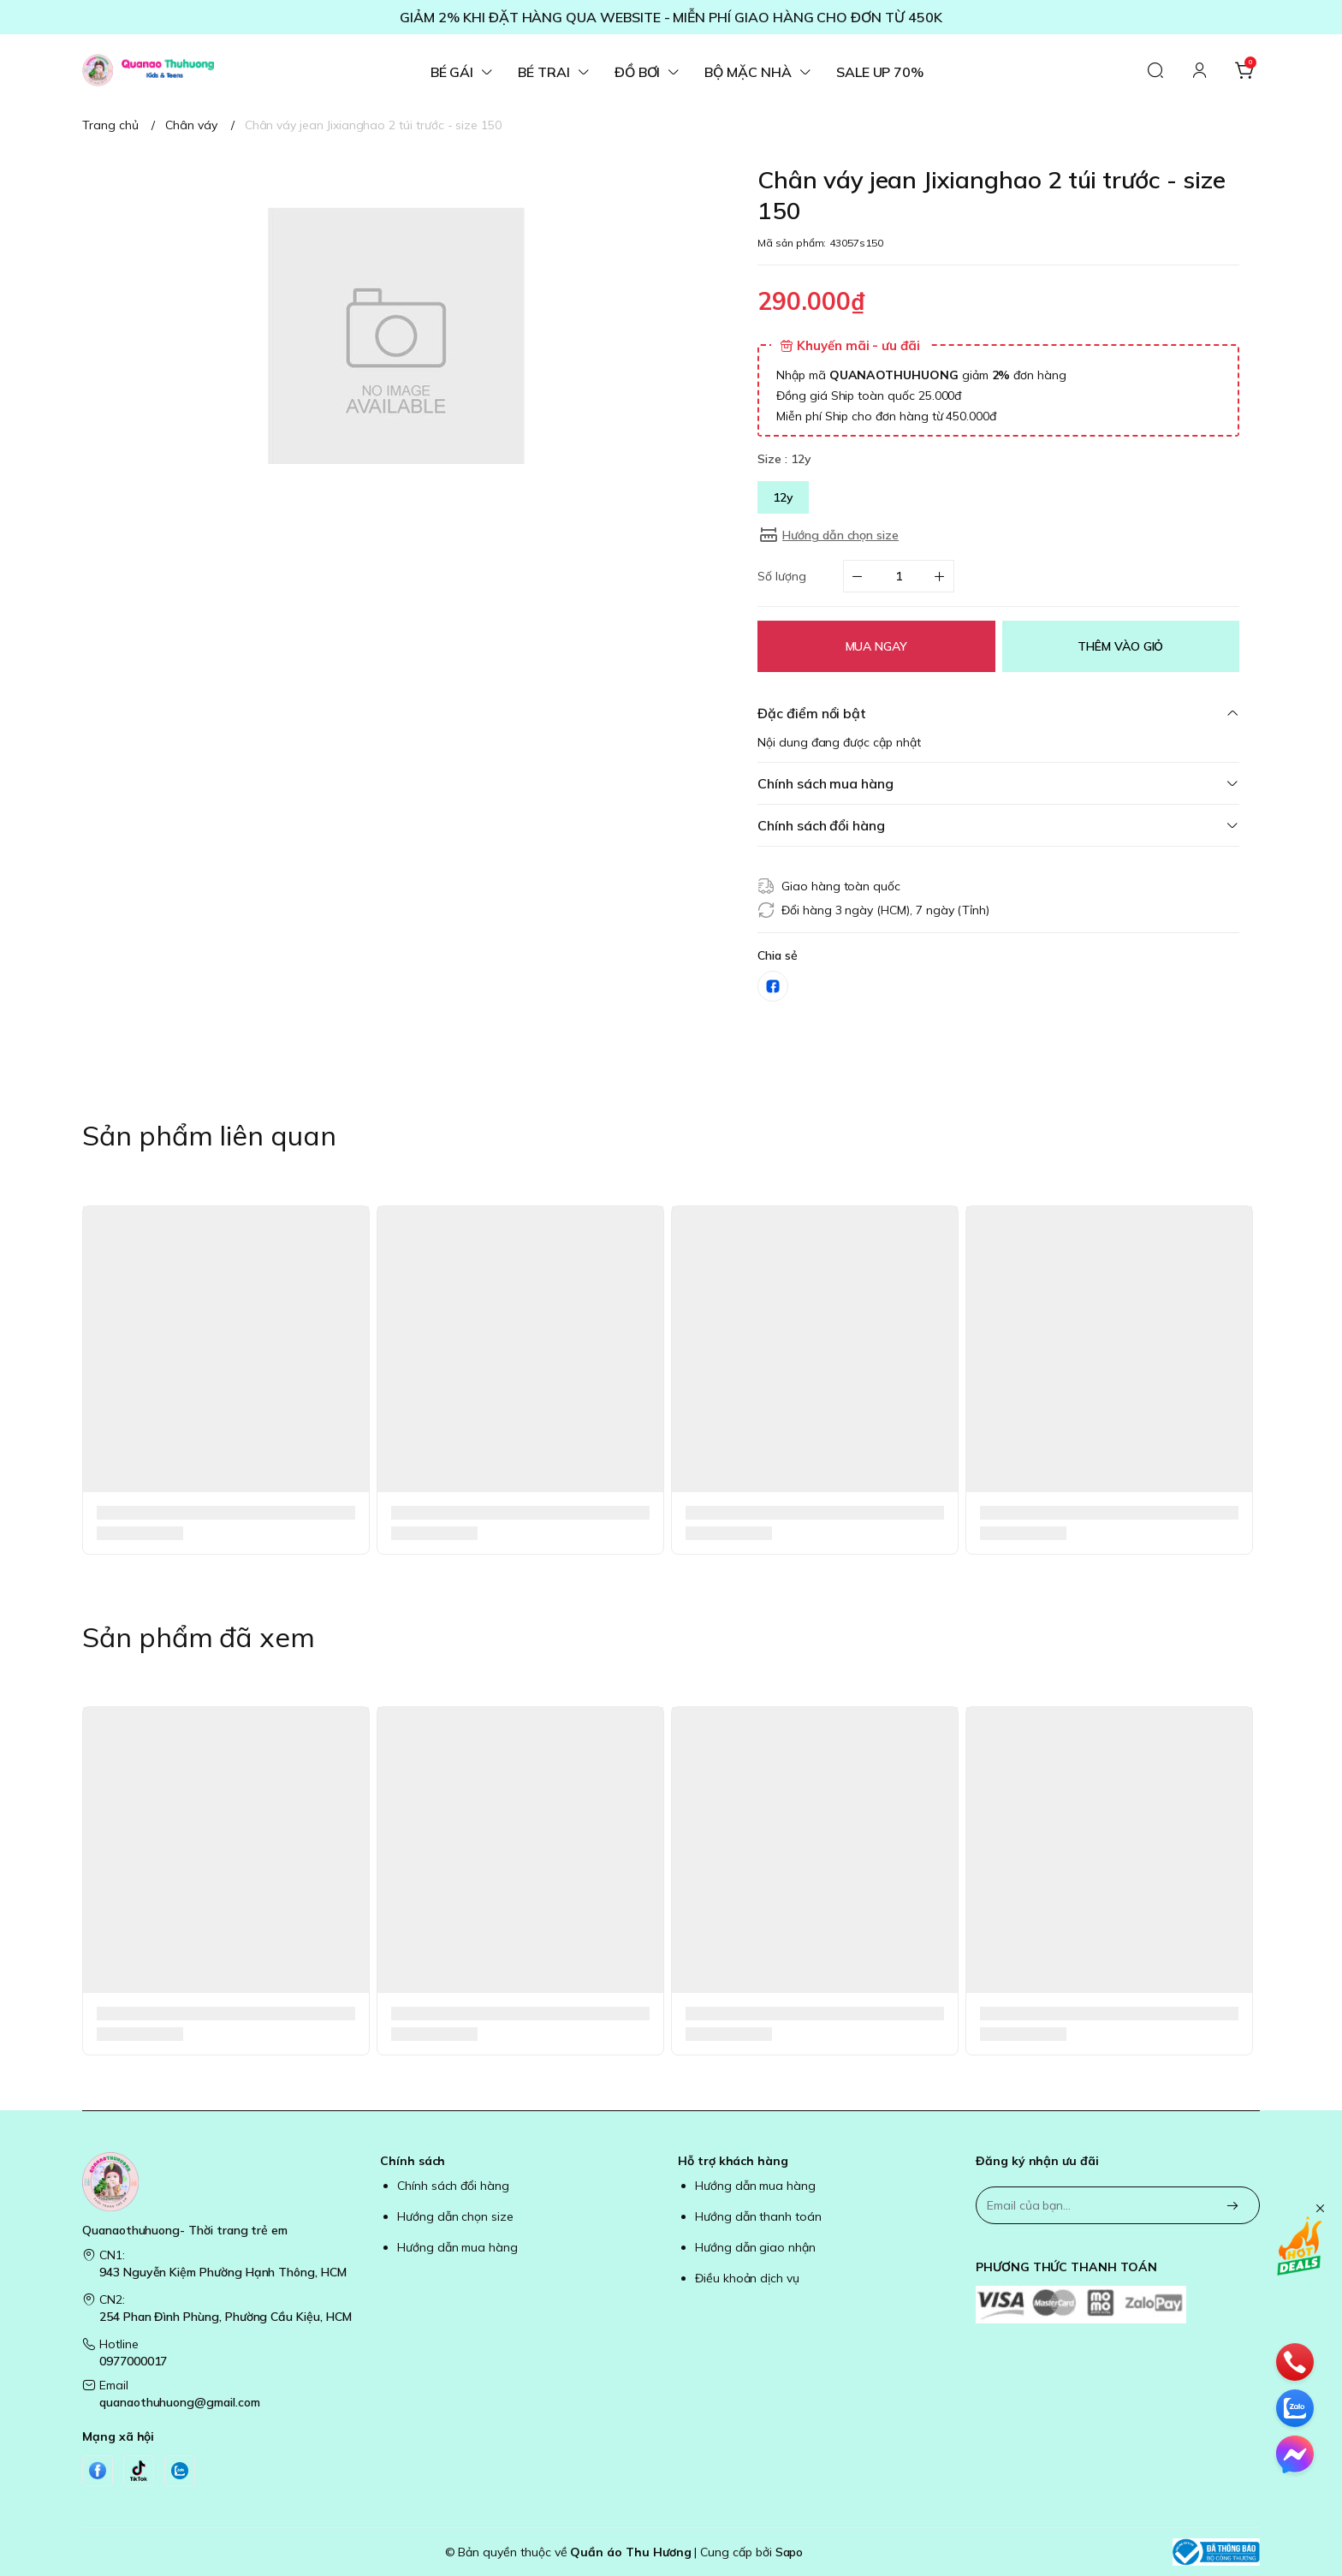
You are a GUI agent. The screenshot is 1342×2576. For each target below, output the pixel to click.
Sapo (789, 2552)
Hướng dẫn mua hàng (457, 2247)
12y (783, 497)
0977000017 (133, 2361)
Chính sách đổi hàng (453, 2185)
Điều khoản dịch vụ (747, 2278)
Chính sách (412, 2160)
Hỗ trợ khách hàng (733, 2160)
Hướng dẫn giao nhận (755, 2247)
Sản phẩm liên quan (209, 1135)
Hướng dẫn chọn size (455, 2216)
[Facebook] (97, 2470)
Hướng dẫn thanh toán (758, 2216)
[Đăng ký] (1232, 2206)
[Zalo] (179, 2470)
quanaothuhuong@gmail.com (179, 2402)
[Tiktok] (138, 2470)
